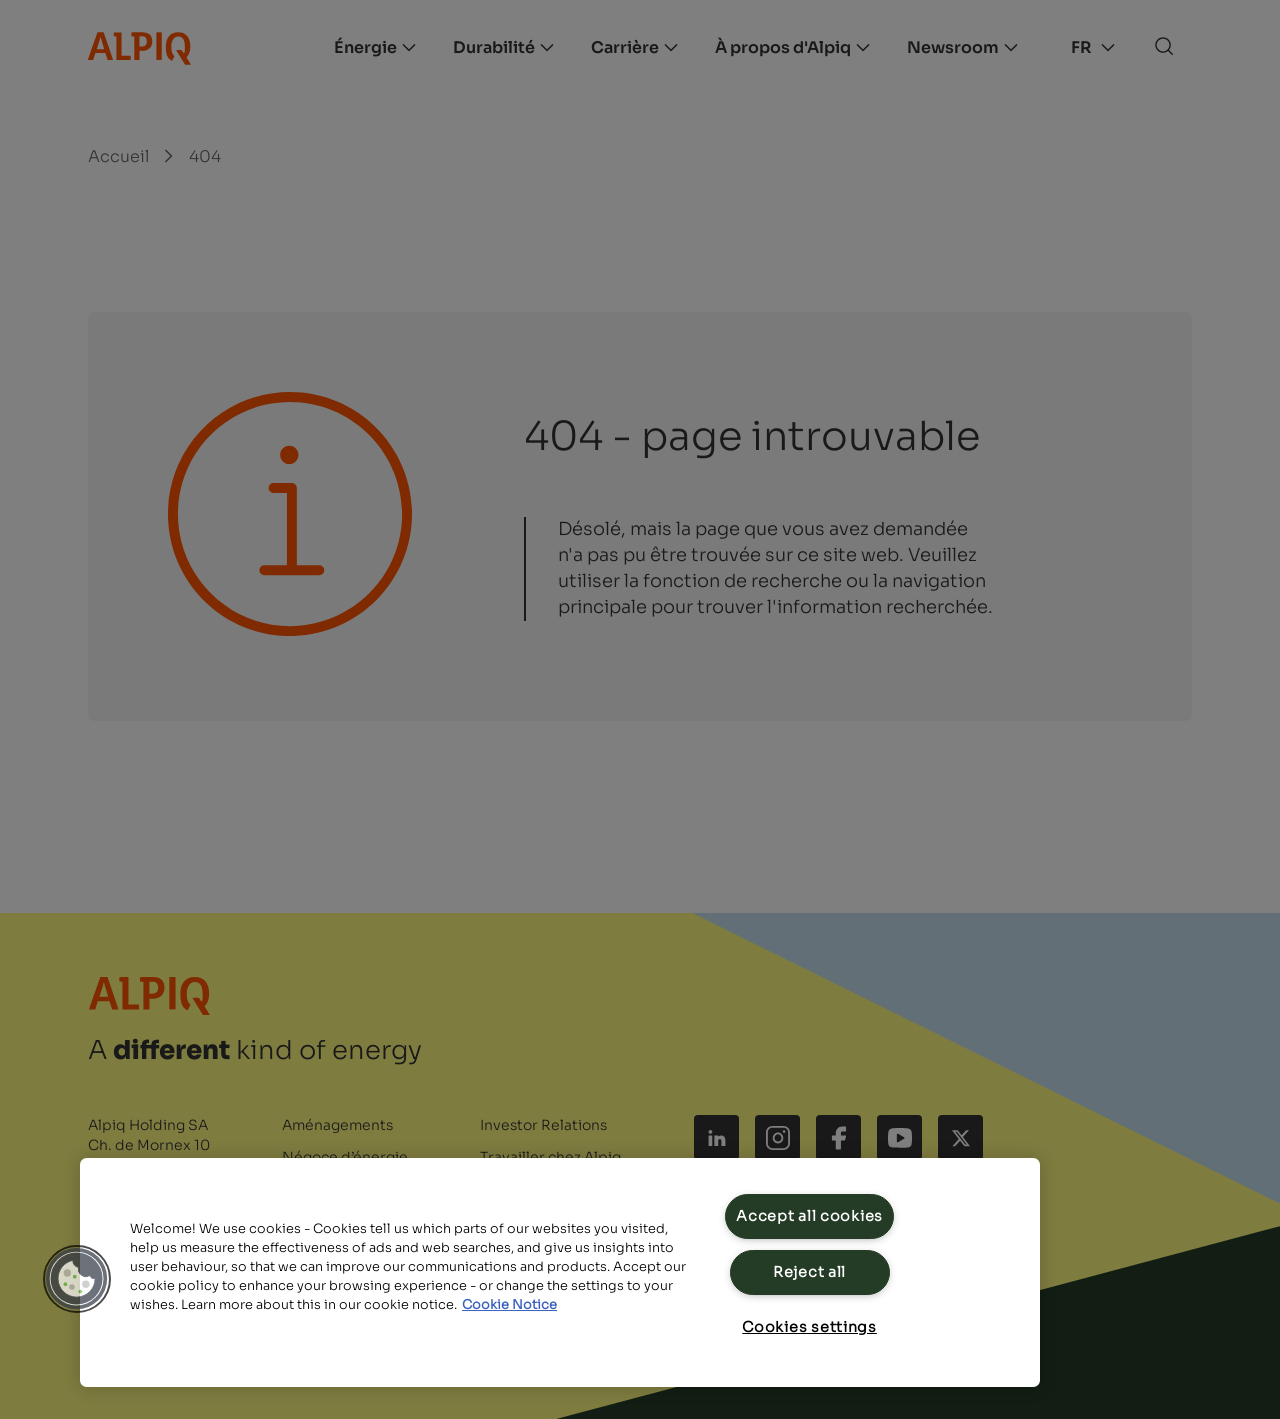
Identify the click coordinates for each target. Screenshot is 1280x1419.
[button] (77, 1279)
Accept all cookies (809, 1216)
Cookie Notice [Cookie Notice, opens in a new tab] (509, 1305)
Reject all (809, 1272)
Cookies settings (809, 1327)
